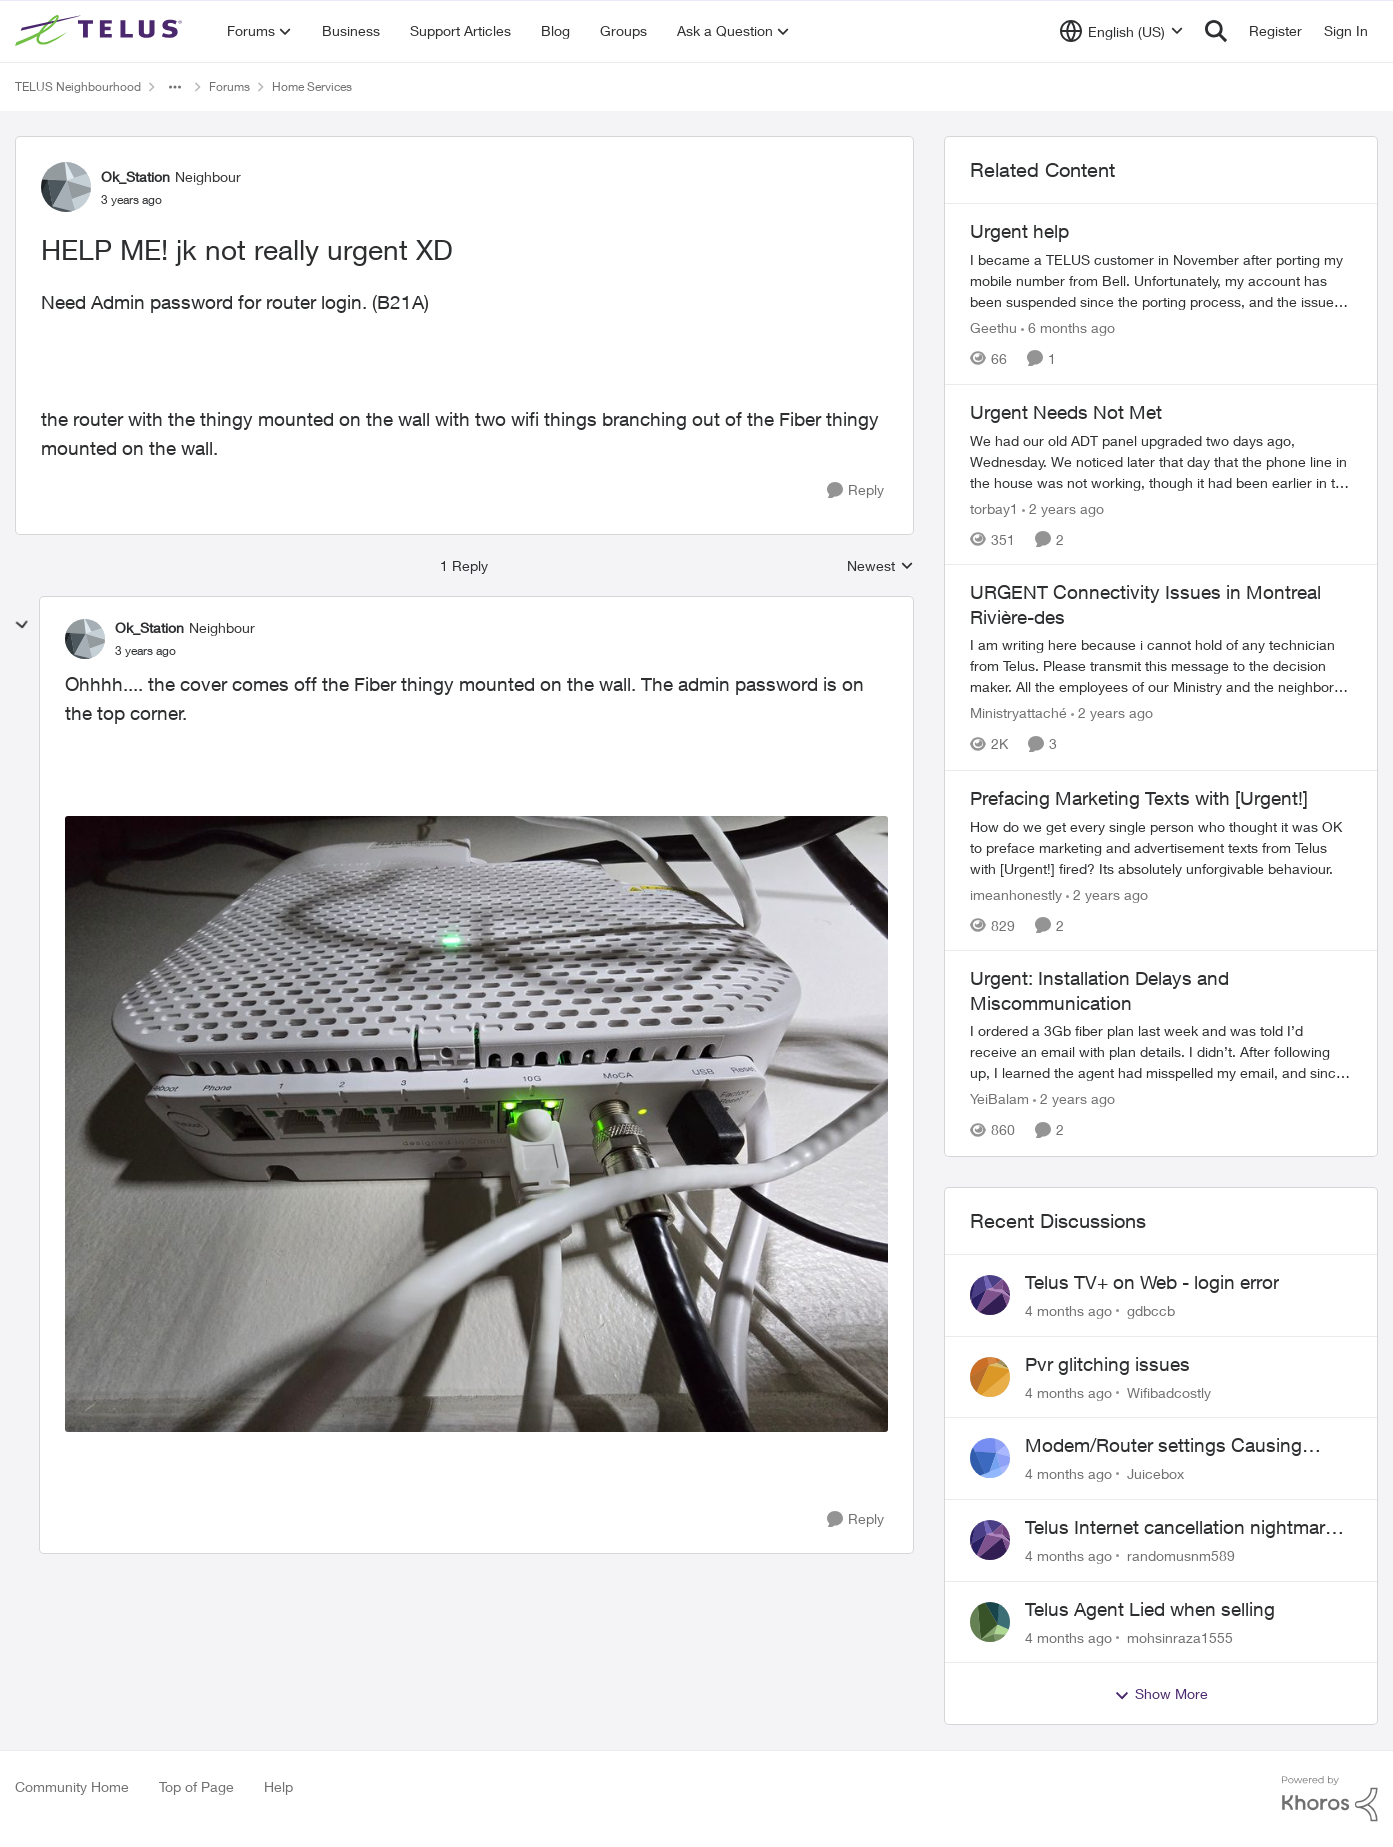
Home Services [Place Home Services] (312, 86)
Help (278, 1786)
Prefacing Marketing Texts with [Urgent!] (1139, 798)
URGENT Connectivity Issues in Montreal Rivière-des (1145, 604)
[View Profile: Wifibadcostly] (990, 1377)
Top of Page (196, 1786)
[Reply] (855, 490)
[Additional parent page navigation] (175, 87)
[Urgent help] (1161, 280)
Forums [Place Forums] (229, 86)
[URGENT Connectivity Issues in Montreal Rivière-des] (1161, 666)
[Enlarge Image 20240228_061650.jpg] (476, 1124)
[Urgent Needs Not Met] (1161, 460)
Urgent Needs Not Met (1066, 412)
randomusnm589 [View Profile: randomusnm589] (1181, 1555)
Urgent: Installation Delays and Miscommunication (1099, 990)
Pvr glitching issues (1107, 1364)
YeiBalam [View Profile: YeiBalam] (999, 1099)
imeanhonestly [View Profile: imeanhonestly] (1016, 893)
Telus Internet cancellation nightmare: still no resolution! (1182, 1528)
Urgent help (1019, 231)
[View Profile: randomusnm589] (990, 1540)
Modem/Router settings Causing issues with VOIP (1163, 1446)
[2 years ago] (1063, 507)
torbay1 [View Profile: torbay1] (994, 507)
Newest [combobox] (880, 566)
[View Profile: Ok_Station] (66, 187)
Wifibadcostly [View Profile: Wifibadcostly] (1169, 1391)
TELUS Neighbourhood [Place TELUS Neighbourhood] (78, 86)
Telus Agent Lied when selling (1150, 1609)
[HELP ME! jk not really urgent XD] (145, 651)
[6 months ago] (1068, 327)
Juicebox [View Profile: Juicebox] (1155, 1473)
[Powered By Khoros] (1330, 1799)
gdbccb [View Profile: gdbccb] (1151, 1310)
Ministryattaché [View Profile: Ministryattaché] (1018, 713)
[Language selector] (1121, 31)
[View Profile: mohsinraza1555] (990, 1622)
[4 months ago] (1068, 1310)
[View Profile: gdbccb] (990, 1295)
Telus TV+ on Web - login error (1152, 1282)
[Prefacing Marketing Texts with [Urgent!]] (1161, 846)
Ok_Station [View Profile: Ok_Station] (135, 176)
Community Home (72, 1786)
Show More (1161, 1694)
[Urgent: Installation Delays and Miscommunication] (1161, 1052)
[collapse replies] (22, 625)
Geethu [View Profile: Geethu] (993, 327)
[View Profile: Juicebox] (990, 1458)
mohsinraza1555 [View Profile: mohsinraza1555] (1180, 1636)
